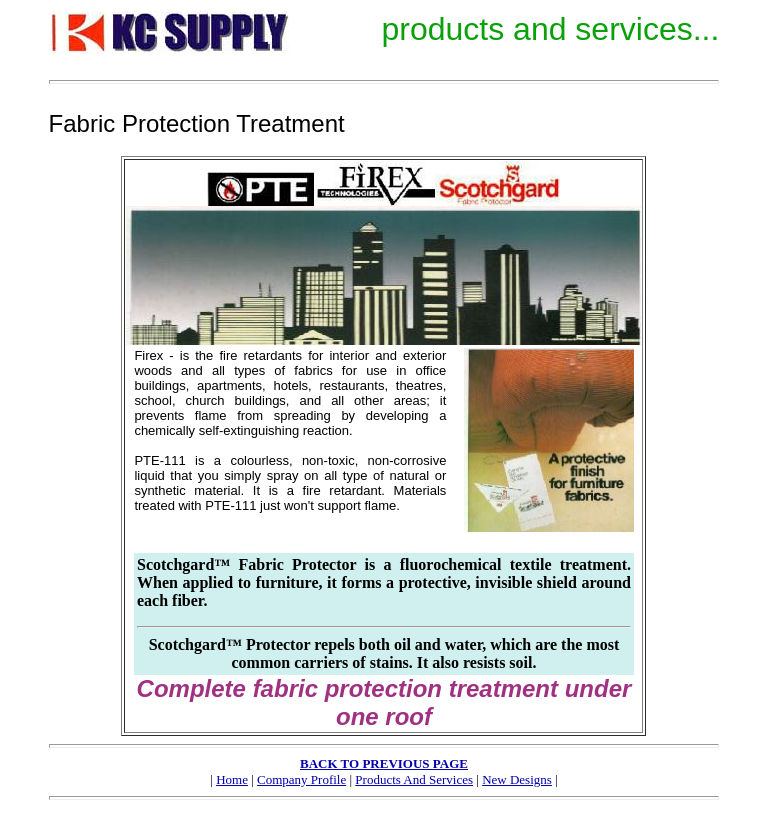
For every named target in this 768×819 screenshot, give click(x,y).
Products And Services (414, 779)
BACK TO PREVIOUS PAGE (384, 763)
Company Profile (301, 779)
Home (232, 779)
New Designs (517, 779)
